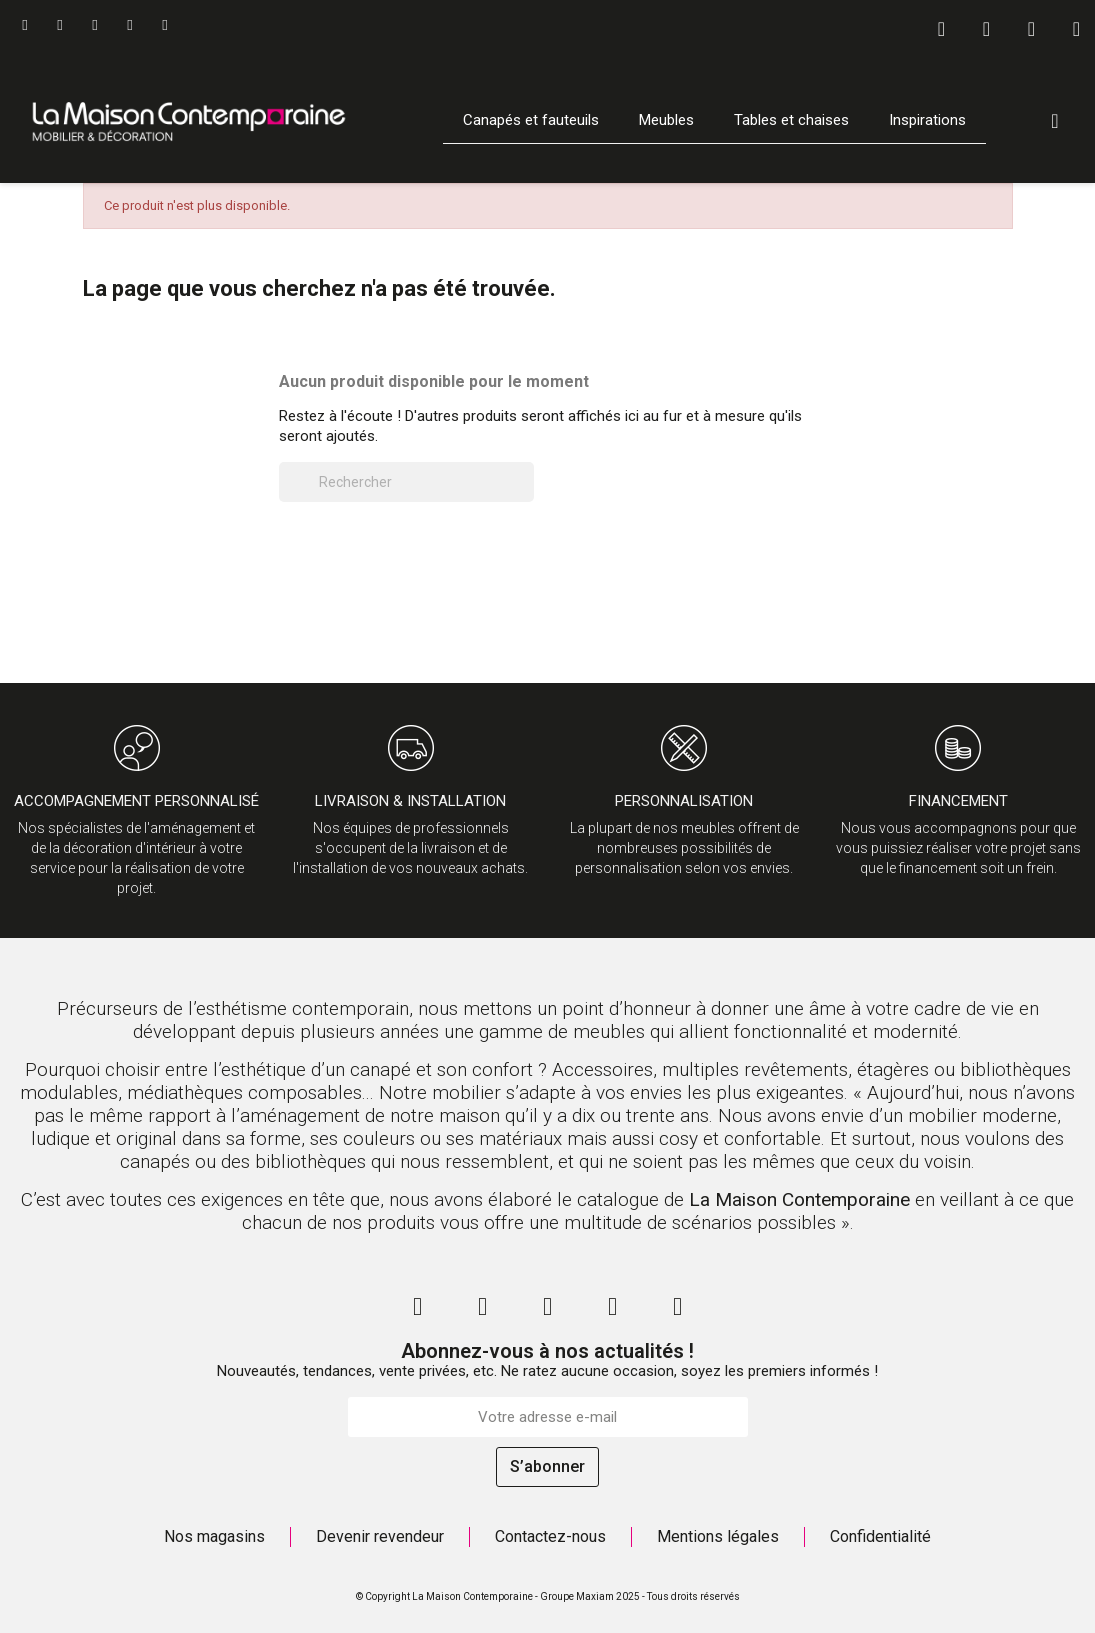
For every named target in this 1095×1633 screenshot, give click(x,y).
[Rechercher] (406, 482)
